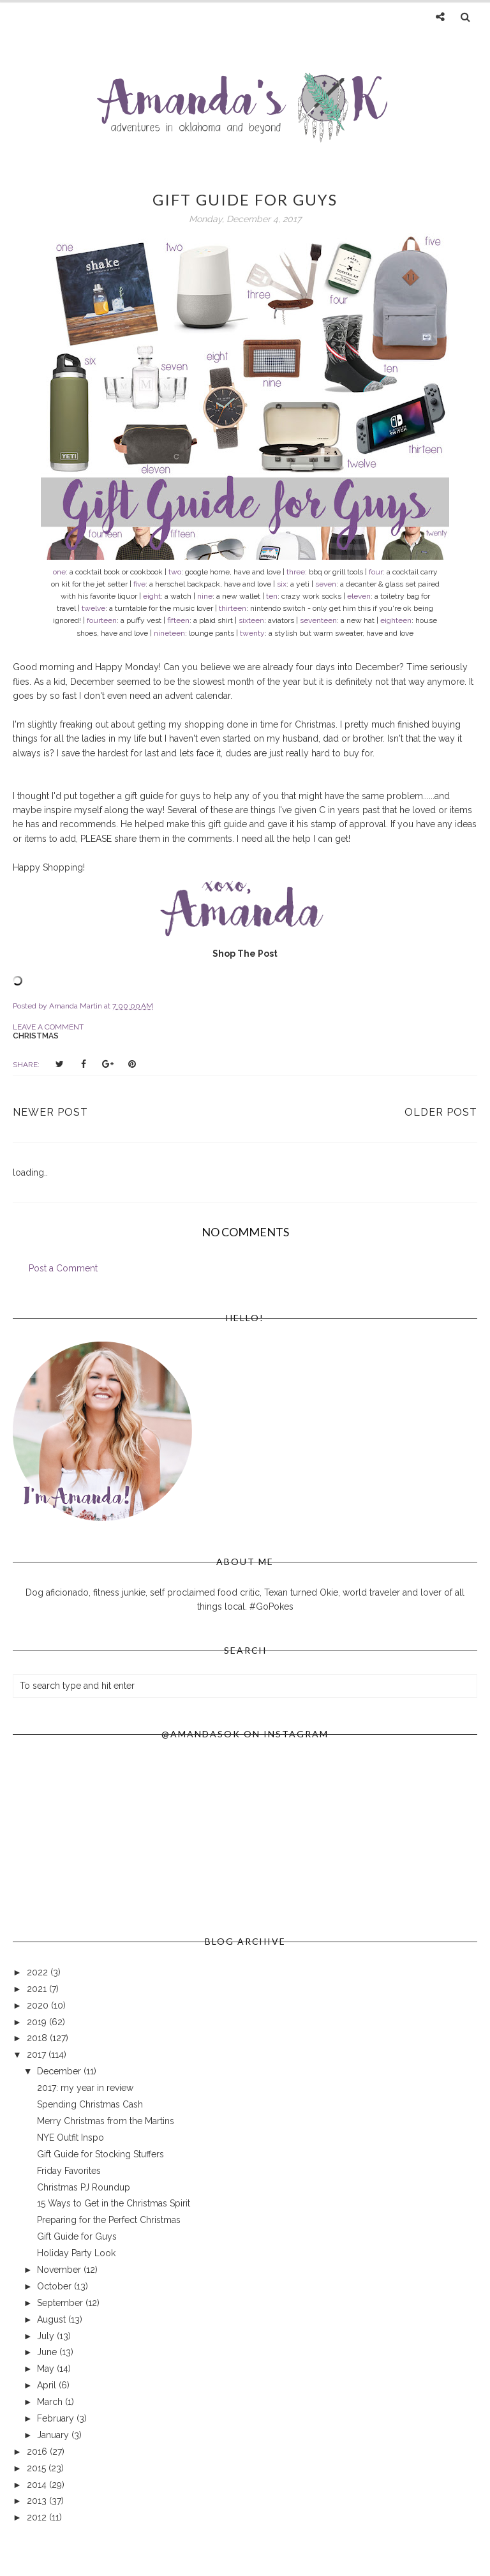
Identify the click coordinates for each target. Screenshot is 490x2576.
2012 (38, 2517)
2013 (38, 2501)
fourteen (102, 620)
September (61, 2303)
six (281, 584)
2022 (38, 1972)
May (47, 2368)
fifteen (178, 620)
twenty (252, 633)
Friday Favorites (69, 2171)
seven (325, 584)
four (376, 571)
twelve (93, 608)
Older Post (441, 1112)
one (59, 571)
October (55, 2286)
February (57, 2418)
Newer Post (50, 1112)
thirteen (232, 608)
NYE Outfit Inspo (70, 2137)
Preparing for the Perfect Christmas (109, 2220)
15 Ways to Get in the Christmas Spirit (113, 2203)
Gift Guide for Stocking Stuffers (100, 2154)
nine (204, 596)
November (60, 2270)
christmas (36, 1035)
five (139, 584)
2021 (38, 1989)
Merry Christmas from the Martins (105, 2121)
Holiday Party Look (76, 2253)
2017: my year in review (85, 2088)
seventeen (318, 620)
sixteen (251, 620)
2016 (38, 2451)
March (51, 2402)
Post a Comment (63, 1268)
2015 (37, 2468)
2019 (38, 2022)
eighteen (396, 620)
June (48, 2352)
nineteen (169, 633)
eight (152, 596)
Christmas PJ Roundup (83, 2187)
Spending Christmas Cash (90, 2104)
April (48, 2385)
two (174, 571)
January (54, 2435)
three (295, 571)
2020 (39, 2005)
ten (272, 596)
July (47, 2336)
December (60, 2071)
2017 (37, 2054)
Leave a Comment (48, 1026)
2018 (38, 2038)
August (52, 2319)
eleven (359, 596)
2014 (38, 2485)
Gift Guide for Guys (77, 2236)
